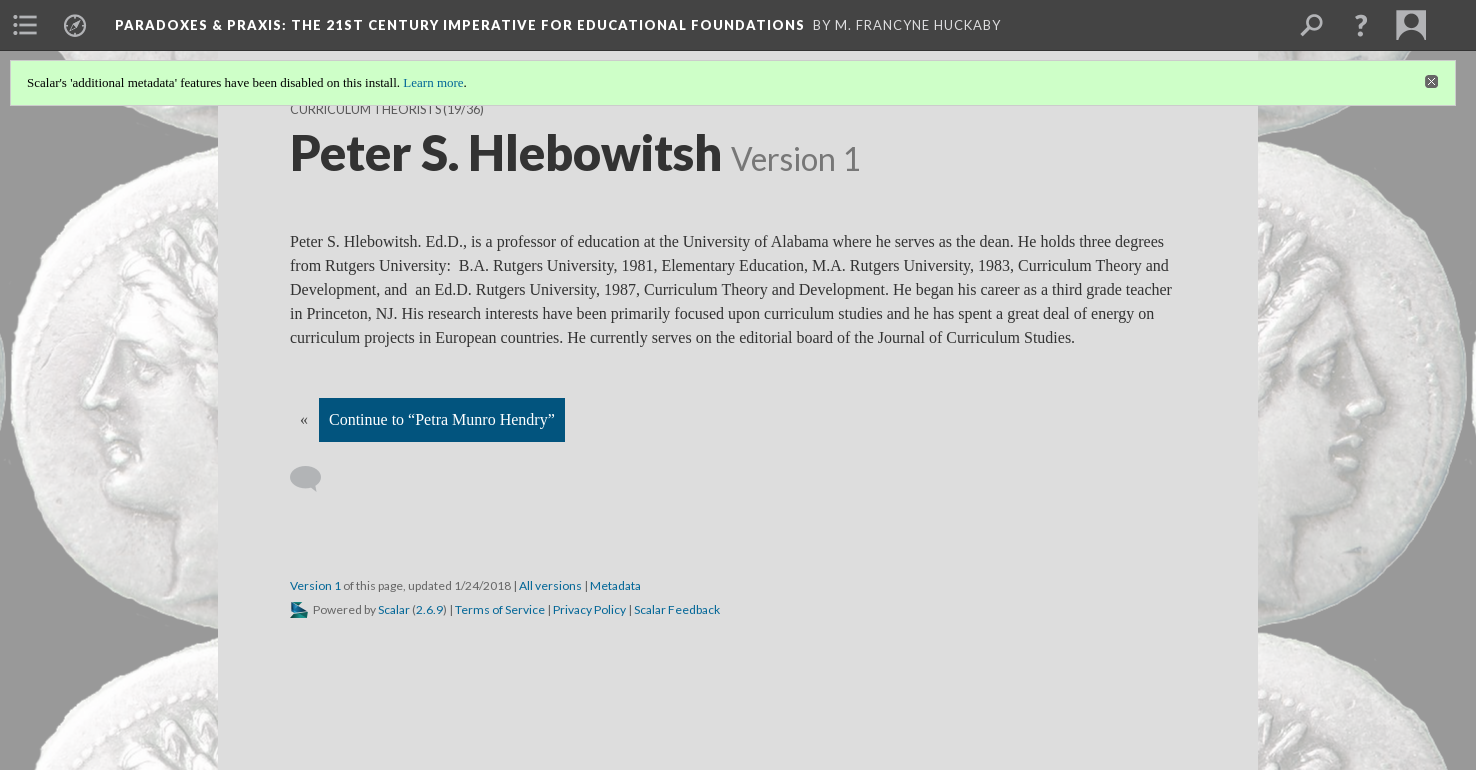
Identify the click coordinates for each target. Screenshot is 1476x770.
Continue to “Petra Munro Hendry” (442, 419)
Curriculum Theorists (365, 109)
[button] (1361, 25)
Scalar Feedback (677, 609)
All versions (550, 585)
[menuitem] (25, 25)
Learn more (433, 82)
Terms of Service (500, 609)
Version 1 (315, 585)
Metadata (615, 585)
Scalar (394, 609)
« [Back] (304, 419)
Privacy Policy (589, 609)
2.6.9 (429, 609)
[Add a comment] (314, 479)
